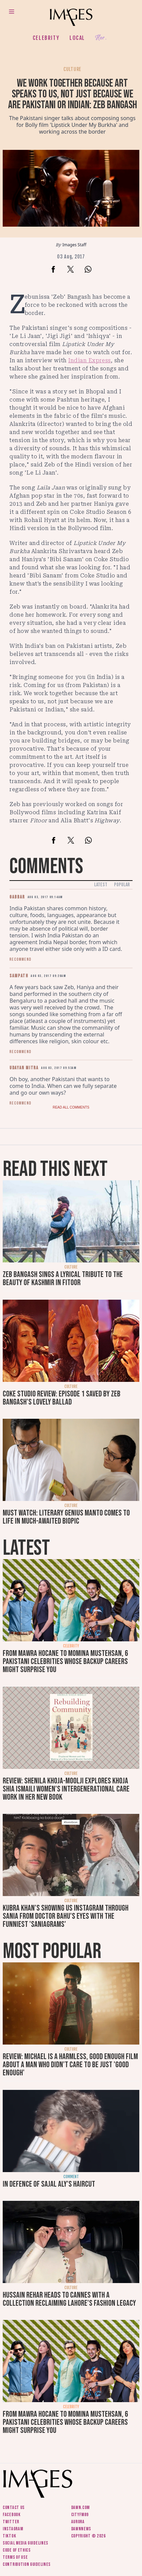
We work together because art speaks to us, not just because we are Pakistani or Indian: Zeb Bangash (72, 94)
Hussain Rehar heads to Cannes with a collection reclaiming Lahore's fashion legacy (69, 2299)
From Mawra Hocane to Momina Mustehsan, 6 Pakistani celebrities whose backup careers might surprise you (65, 1661)
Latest (100, 885)
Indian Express (89, 360)
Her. (101, 38)
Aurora (78, 2522)
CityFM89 (80, 2514)
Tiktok (9, 2536)
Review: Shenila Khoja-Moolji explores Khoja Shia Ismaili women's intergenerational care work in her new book (66, 1789)
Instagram (13, 2529)
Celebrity (46, 38)
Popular (122, 885)
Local (77, 38)
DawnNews (81, 2529)
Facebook (12, 2514)
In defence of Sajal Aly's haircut (49, 2184)
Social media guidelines (25, 2543)
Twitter (11, 2522)
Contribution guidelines (27, 2564)
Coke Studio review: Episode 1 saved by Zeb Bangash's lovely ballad (61, 1398)
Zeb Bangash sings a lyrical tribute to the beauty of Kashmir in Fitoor (63, 1278)
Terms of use (15, 2557)
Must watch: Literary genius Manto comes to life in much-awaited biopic (66, 1517)
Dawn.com (80, 2507)
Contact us (14, 2507)
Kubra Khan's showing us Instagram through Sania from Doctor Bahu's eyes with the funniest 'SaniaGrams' (66, 1916)
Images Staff (74, 245)
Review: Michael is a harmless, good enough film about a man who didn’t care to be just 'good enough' (70, 2065)
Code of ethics (17, 2550)
